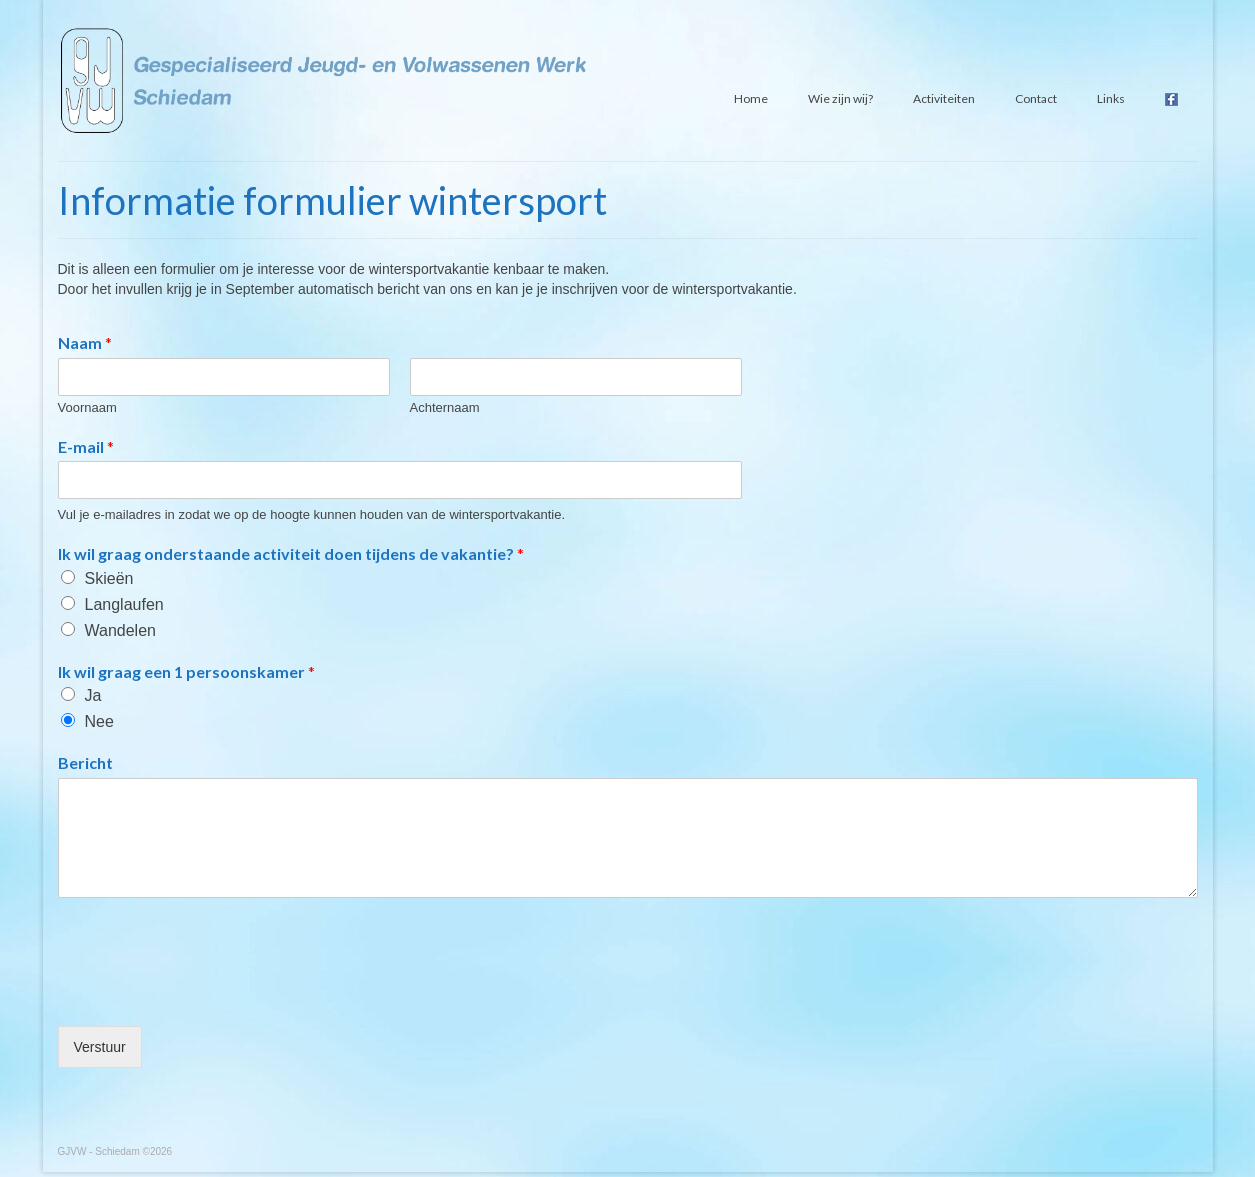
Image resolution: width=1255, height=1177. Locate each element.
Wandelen (120, 630)
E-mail (86, 446)
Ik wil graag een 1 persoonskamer (186, 671)
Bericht (85, 762)
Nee (99, 721)
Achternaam (445, 407)
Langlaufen (124, 604)
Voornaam (87, 407)
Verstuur (100, 1047)
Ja (93, 695)
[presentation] (210, 993)
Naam (85, 342)
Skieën (109, 578)
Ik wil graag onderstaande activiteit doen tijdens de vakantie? (291, 553)
